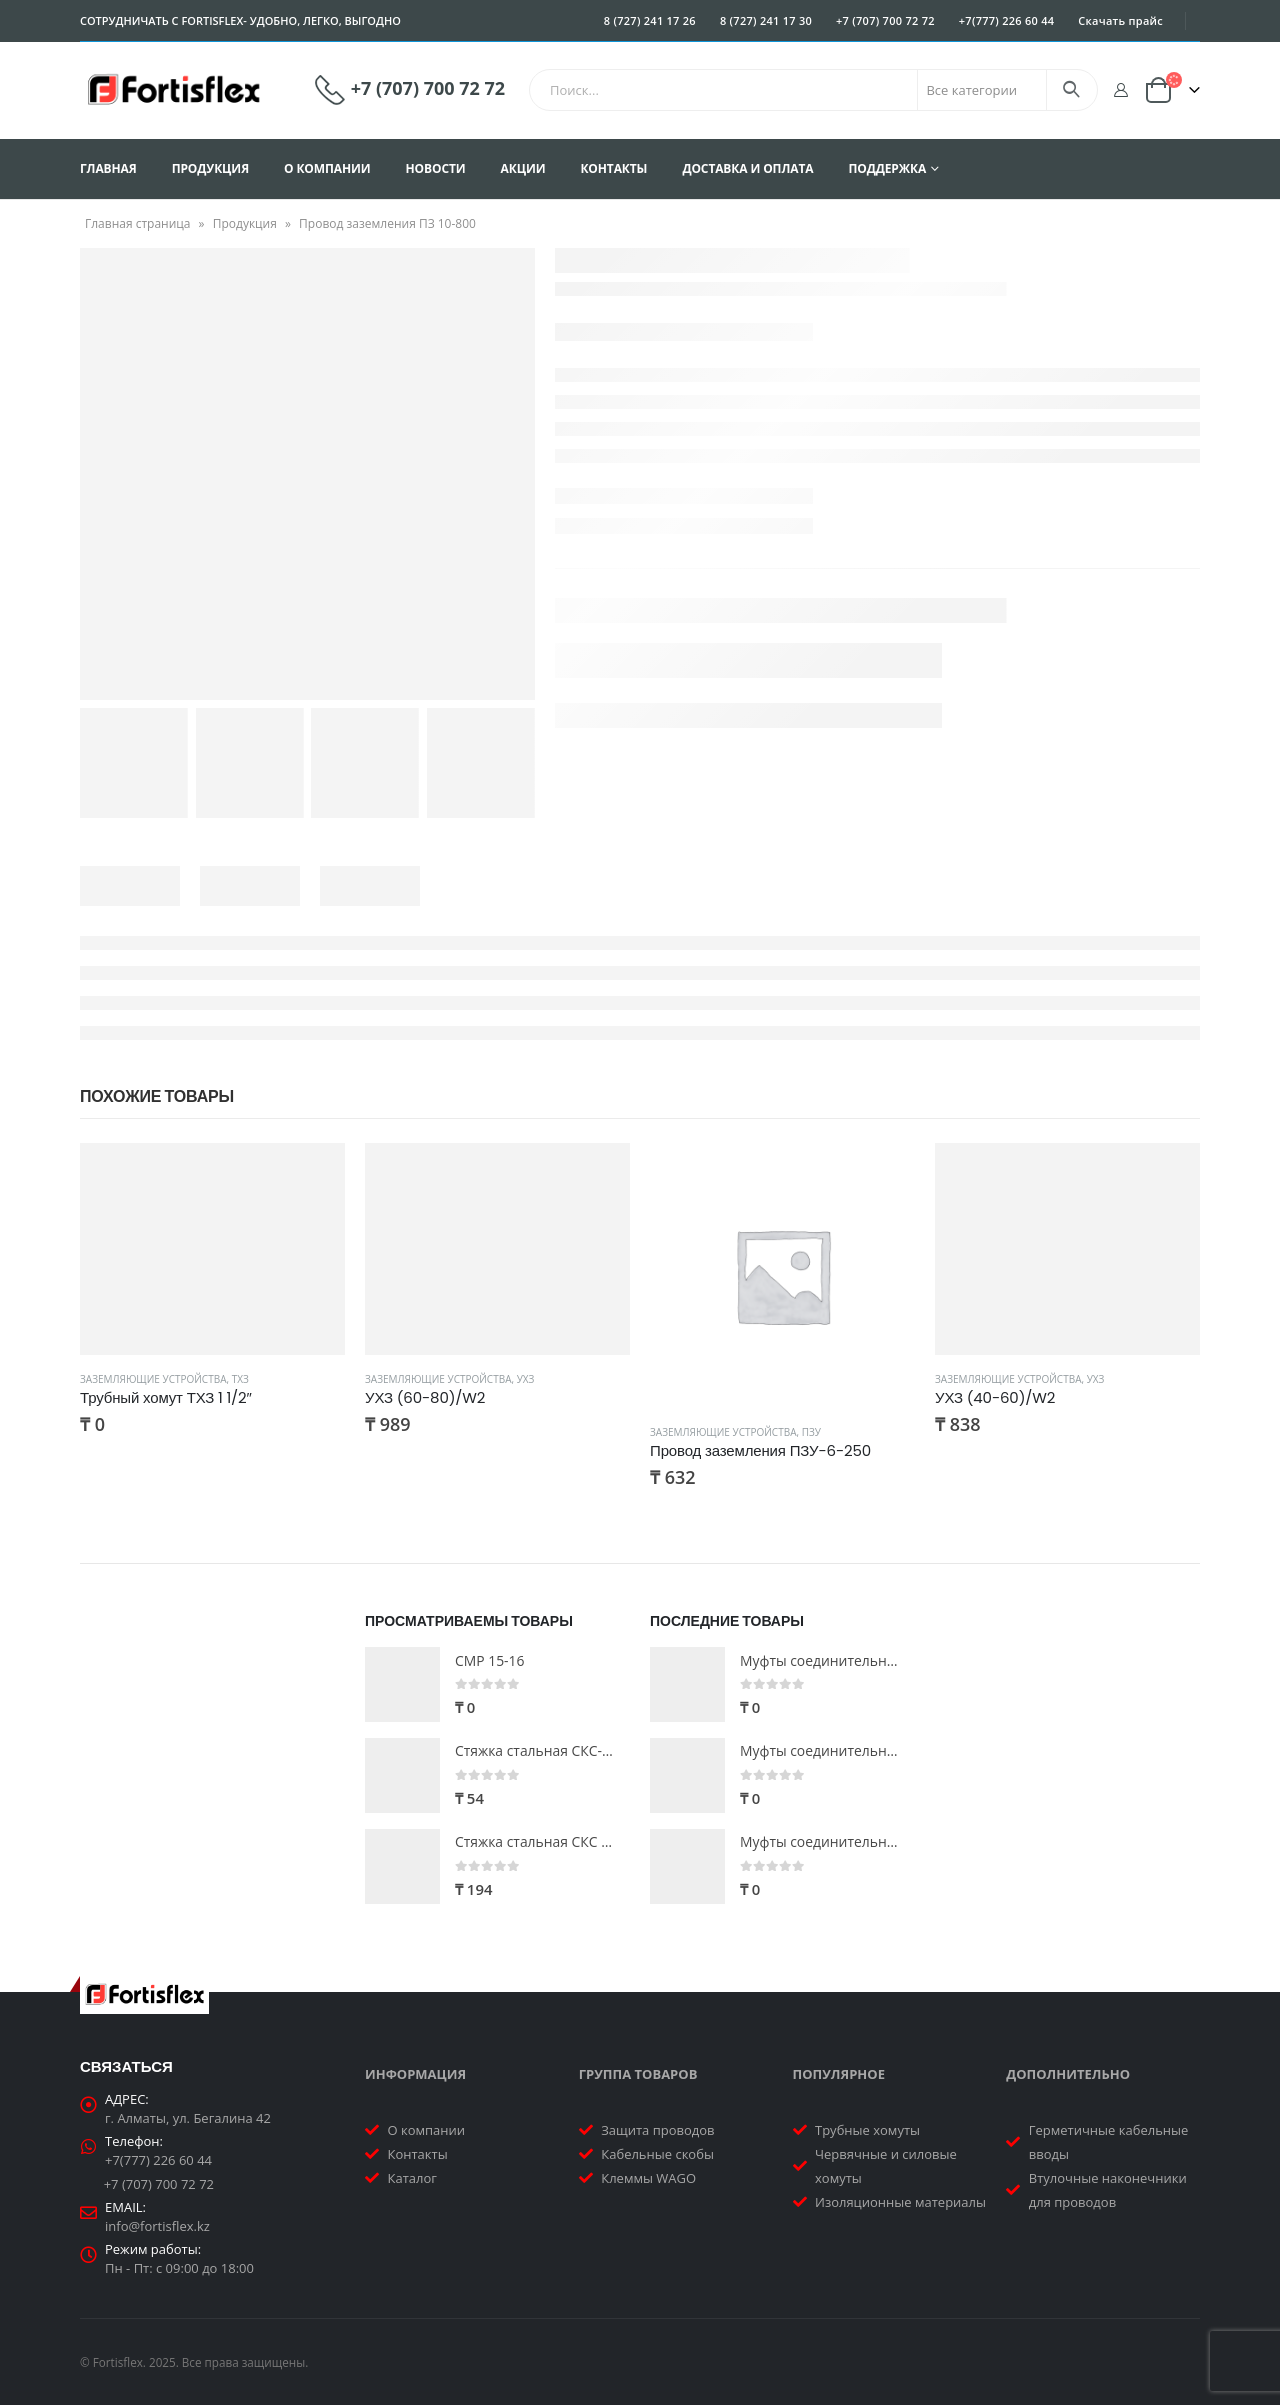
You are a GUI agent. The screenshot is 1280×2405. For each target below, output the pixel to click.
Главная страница (138, 223)
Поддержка (887, 168)
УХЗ (526, 1379)
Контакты (613, 168)
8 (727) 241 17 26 (650, 20)
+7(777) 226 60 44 (1007, 20)
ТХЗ (240, 1379)
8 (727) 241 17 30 (766, 20)
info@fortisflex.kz (157, 2226)
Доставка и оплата (747, 168)
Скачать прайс (1120, 20)
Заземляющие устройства (153, 1379)
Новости (436, 168)
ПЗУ (811, 1432)
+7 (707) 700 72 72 (885, 20)
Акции (523, 168)
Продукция (210, 168)
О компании (327, 168)
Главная (108, 168)
